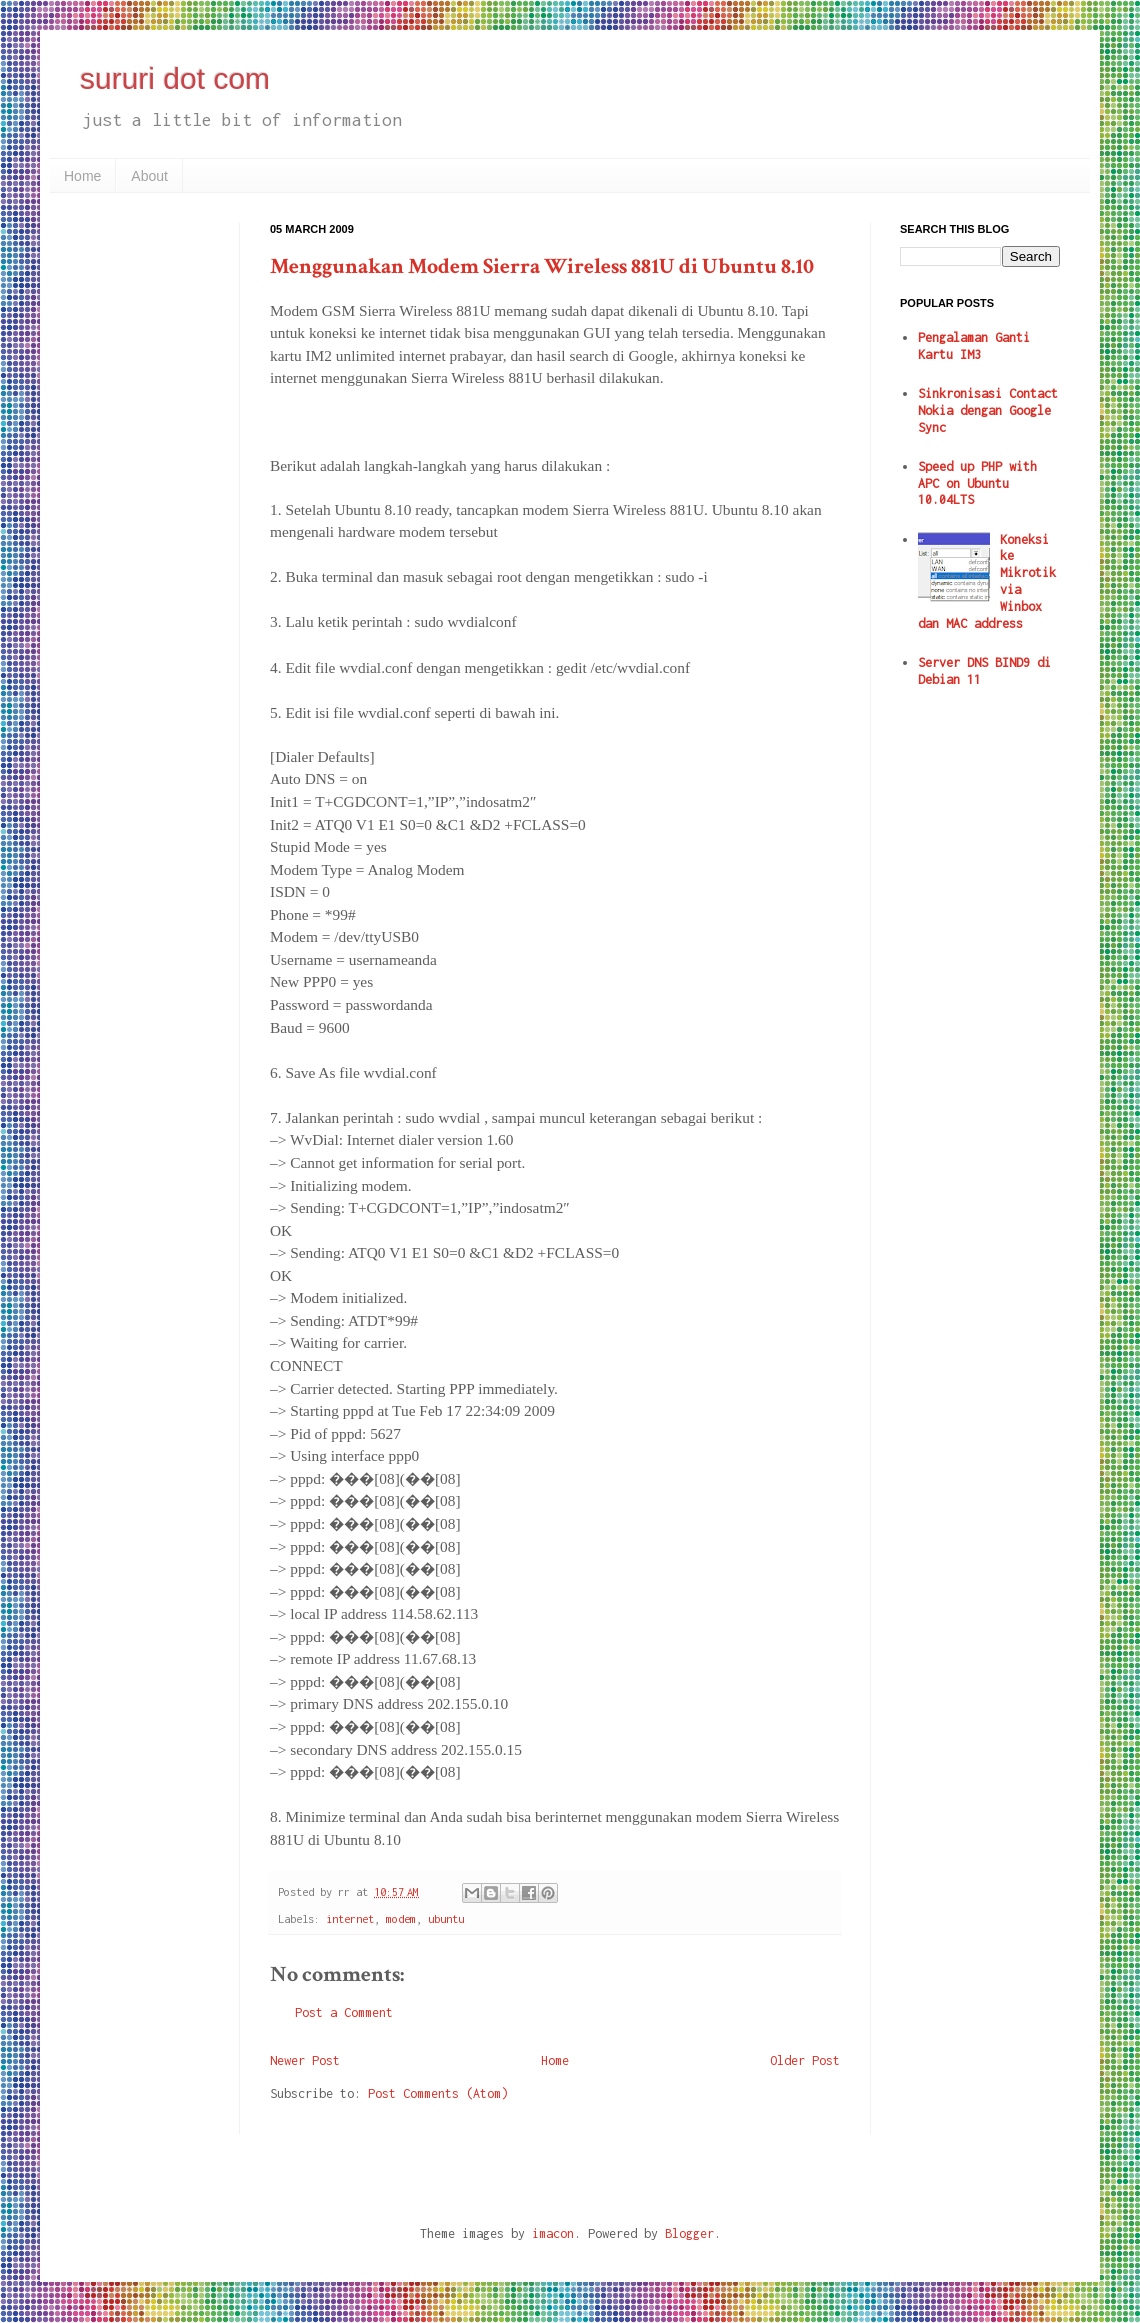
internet (350, 1918)
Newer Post (305, 2060)
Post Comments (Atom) (438, 2093)
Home (82, 176)
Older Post (805, 2060)
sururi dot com (175, 78)
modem (401, 1918)
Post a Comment (344, 2012)
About (149, 176)
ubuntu (446, 1918)
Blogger (689, 2233)
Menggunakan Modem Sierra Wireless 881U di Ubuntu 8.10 (542, 266)
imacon (553, 2233)
